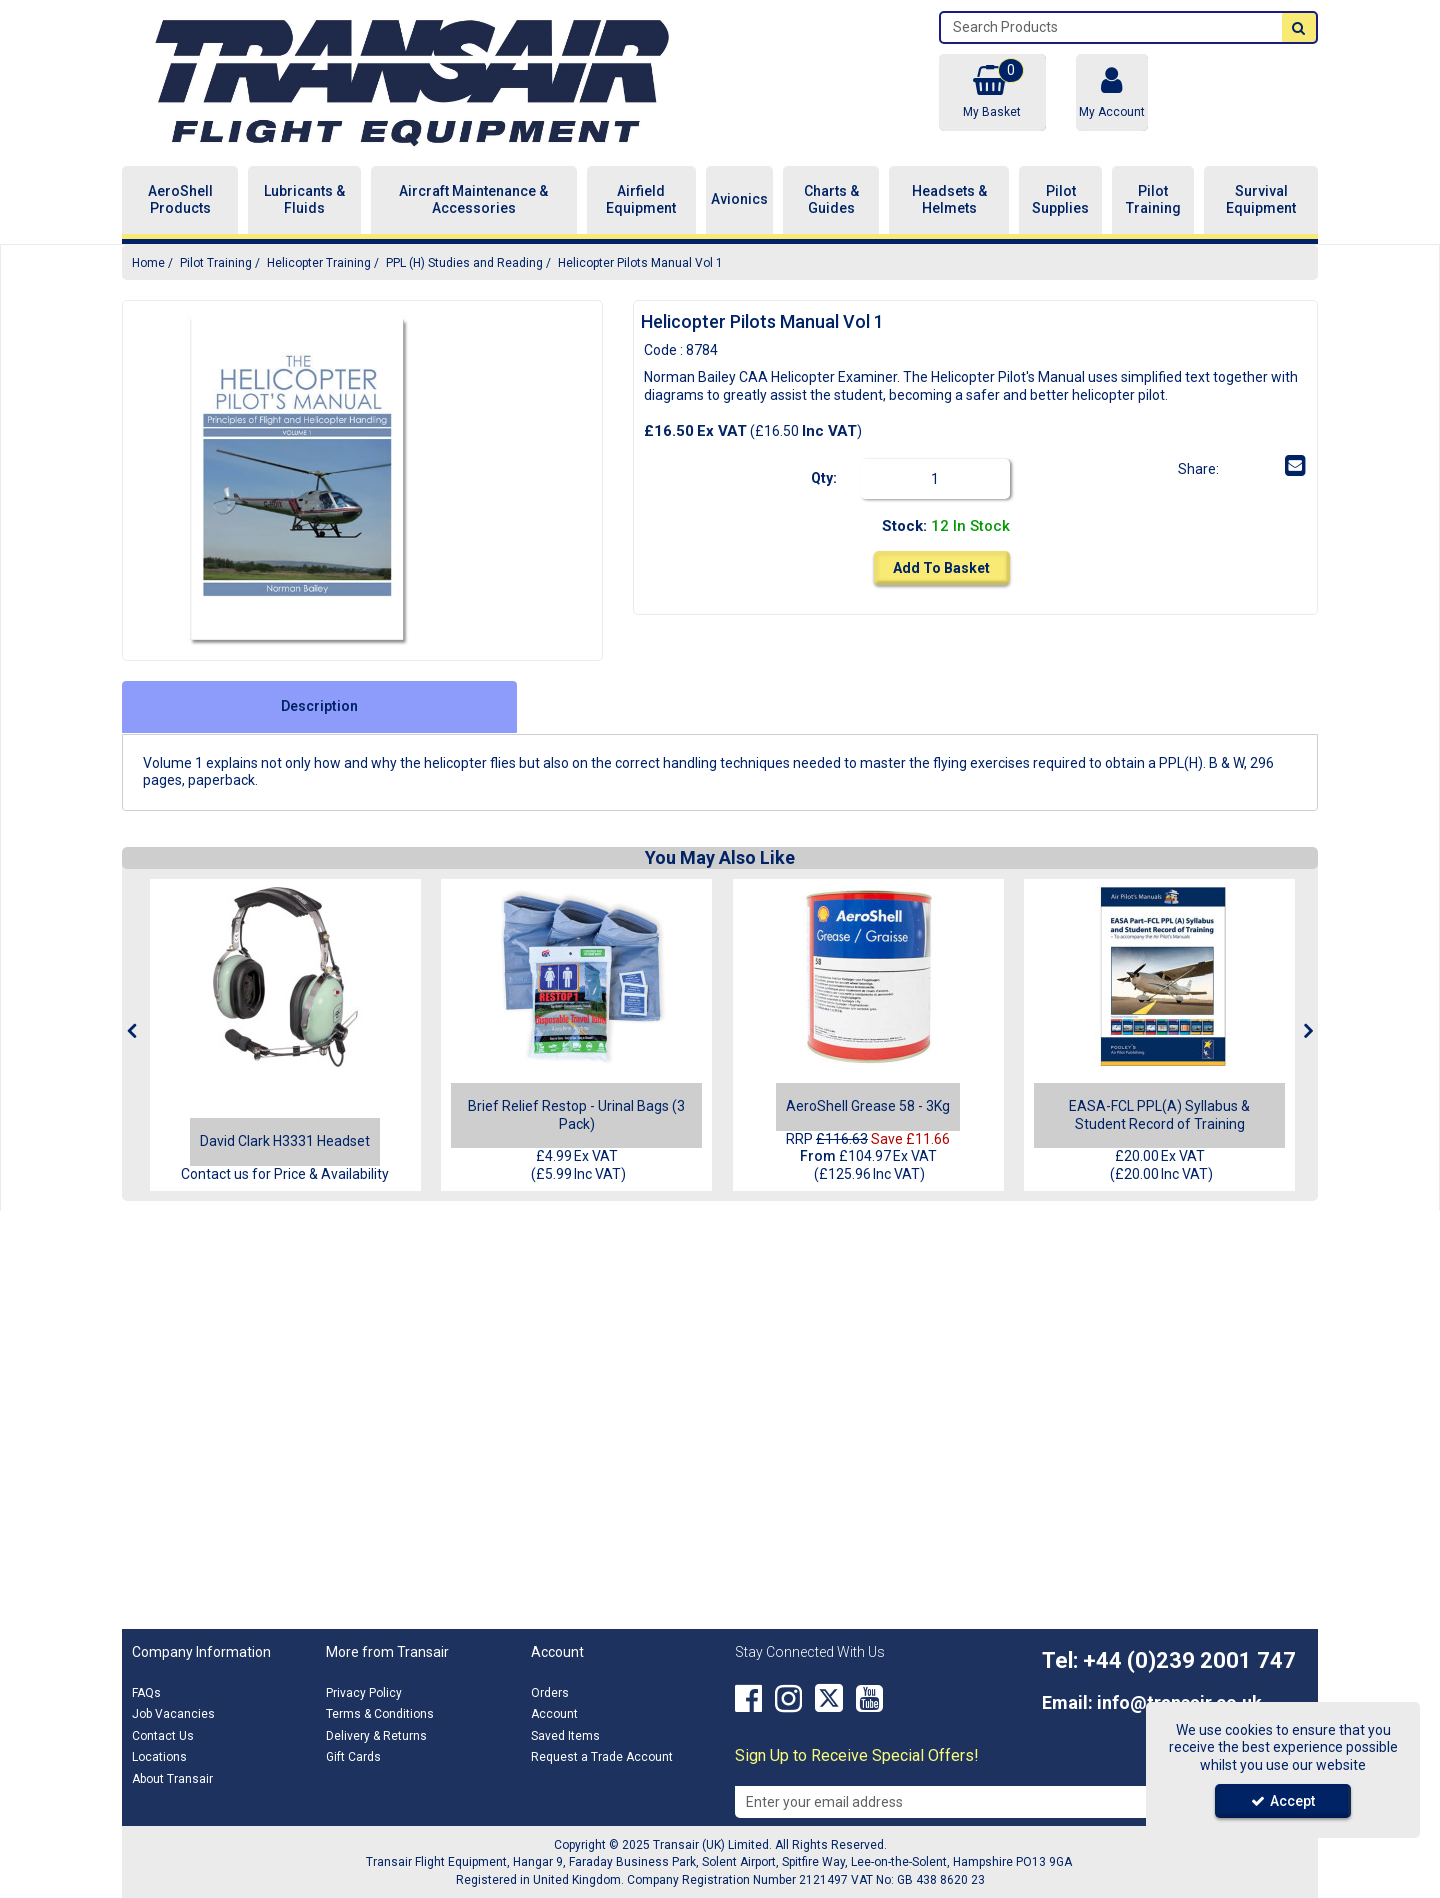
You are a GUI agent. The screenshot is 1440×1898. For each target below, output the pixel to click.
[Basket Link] (992, 92)
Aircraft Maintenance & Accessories (473, 200)
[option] (298, 480)
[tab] (319, 707)
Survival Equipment (1261, 200)
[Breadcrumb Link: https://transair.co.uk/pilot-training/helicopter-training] (319, 262)
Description (319, 706)
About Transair (172, 1779)
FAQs (146, 1693)
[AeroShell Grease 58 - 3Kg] (868, 977)
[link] (1235, 466)
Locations (159, 1757)
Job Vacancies (173, 1714)
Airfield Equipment (641, 200)
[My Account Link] (1112, 92)
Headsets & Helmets (949, 200)
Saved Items (565, 1736)
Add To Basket (941, 568)
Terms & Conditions (380, 1714)
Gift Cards (353, 1757)
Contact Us (163, 1736)
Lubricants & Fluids (304, 200)
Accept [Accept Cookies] (1283, 1801)
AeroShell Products (180, 200)
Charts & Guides (831, 200)
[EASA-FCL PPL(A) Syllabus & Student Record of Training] (1160, 977)
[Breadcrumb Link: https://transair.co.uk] (148, 262)
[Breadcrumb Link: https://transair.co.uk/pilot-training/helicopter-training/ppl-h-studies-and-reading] (464, 262)
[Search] (1111, 27)
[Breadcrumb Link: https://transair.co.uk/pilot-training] (216, 262)
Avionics (739, 199)
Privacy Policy (364, 1693)
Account (554, 1714)
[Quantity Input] (935, 479)
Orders (550, 1693)
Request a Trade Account (602, 1757)
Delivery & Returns (376, 1736)
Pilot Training (1153, 200)
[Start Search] (1299, 27)
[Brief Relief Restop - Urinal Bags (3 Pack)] (577, 977)
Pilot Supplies (1060, 200)
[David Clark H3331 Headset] (285, 1141)
